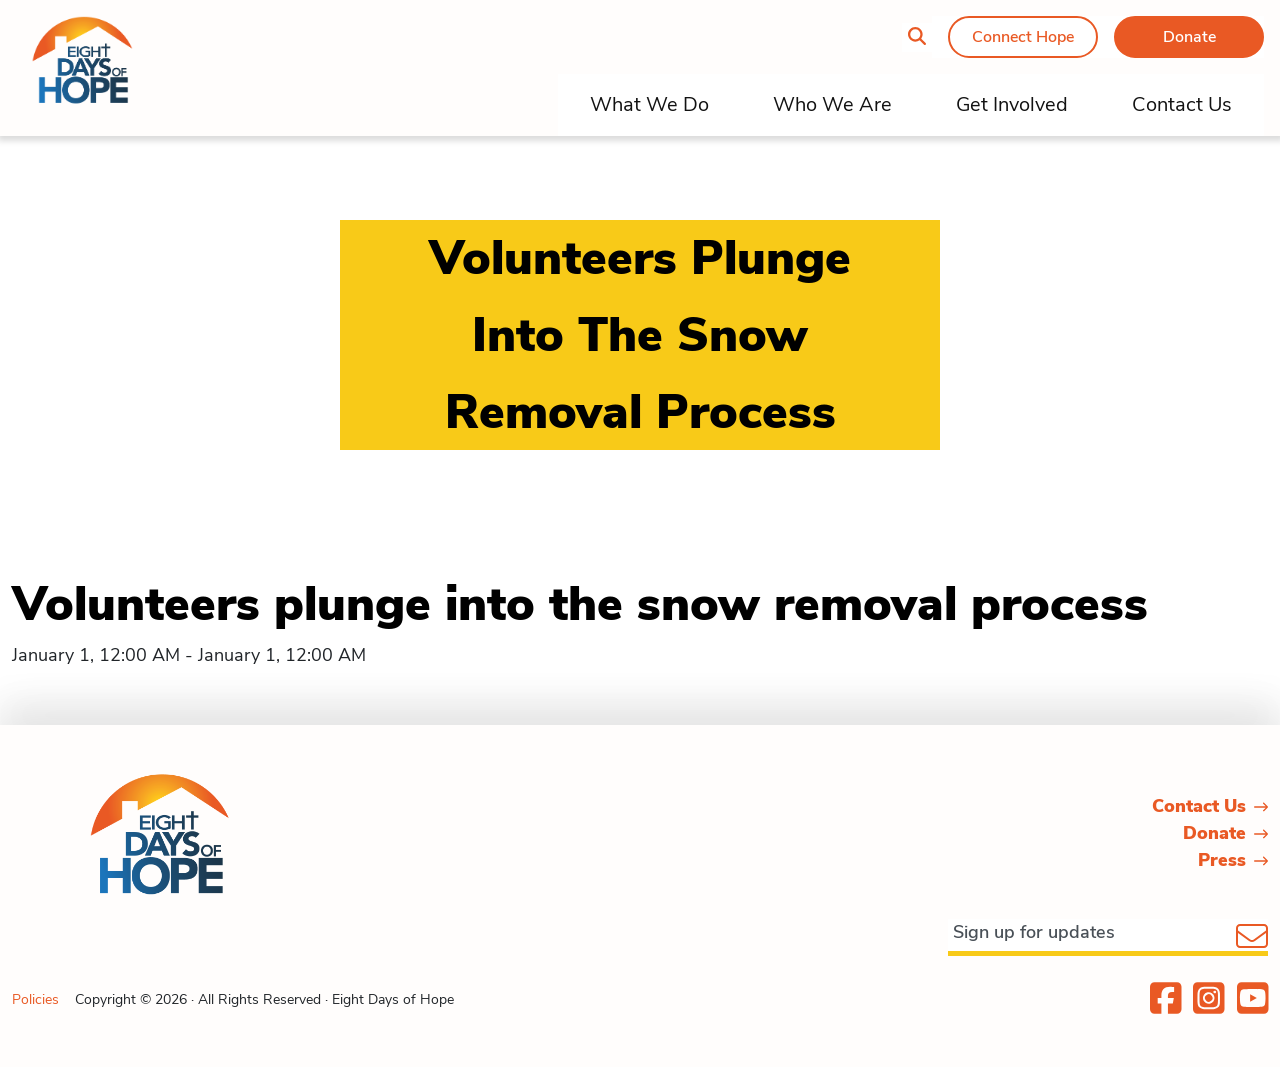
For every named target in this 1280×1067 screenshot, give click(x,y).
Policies (35, 999)
